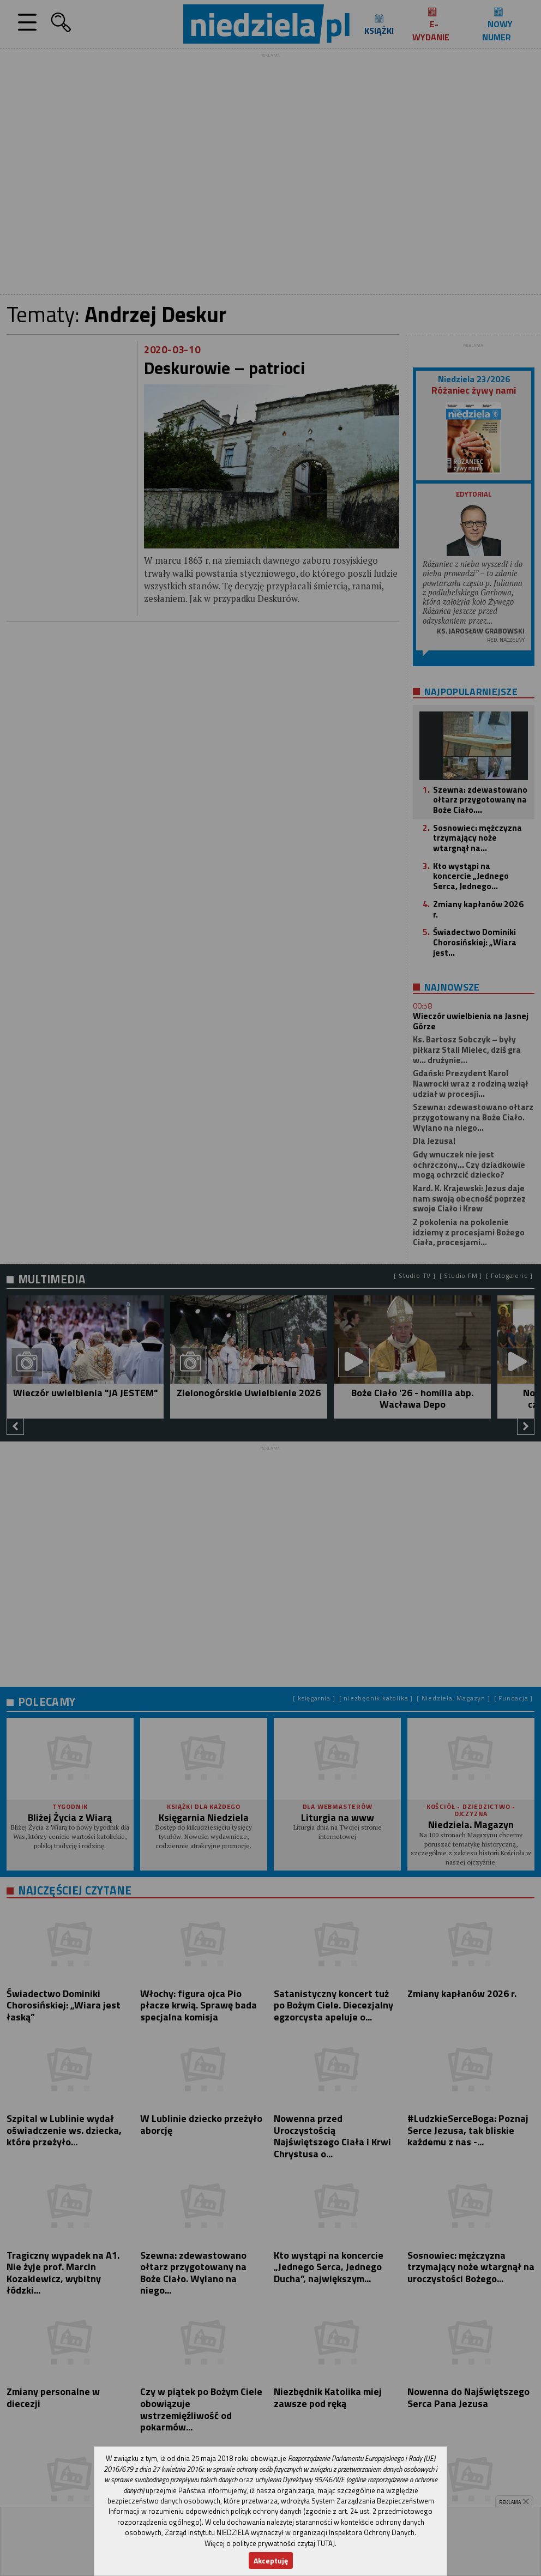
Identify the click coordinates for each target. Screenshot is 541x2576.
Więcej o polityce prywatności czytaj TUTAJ (270, 2543)
